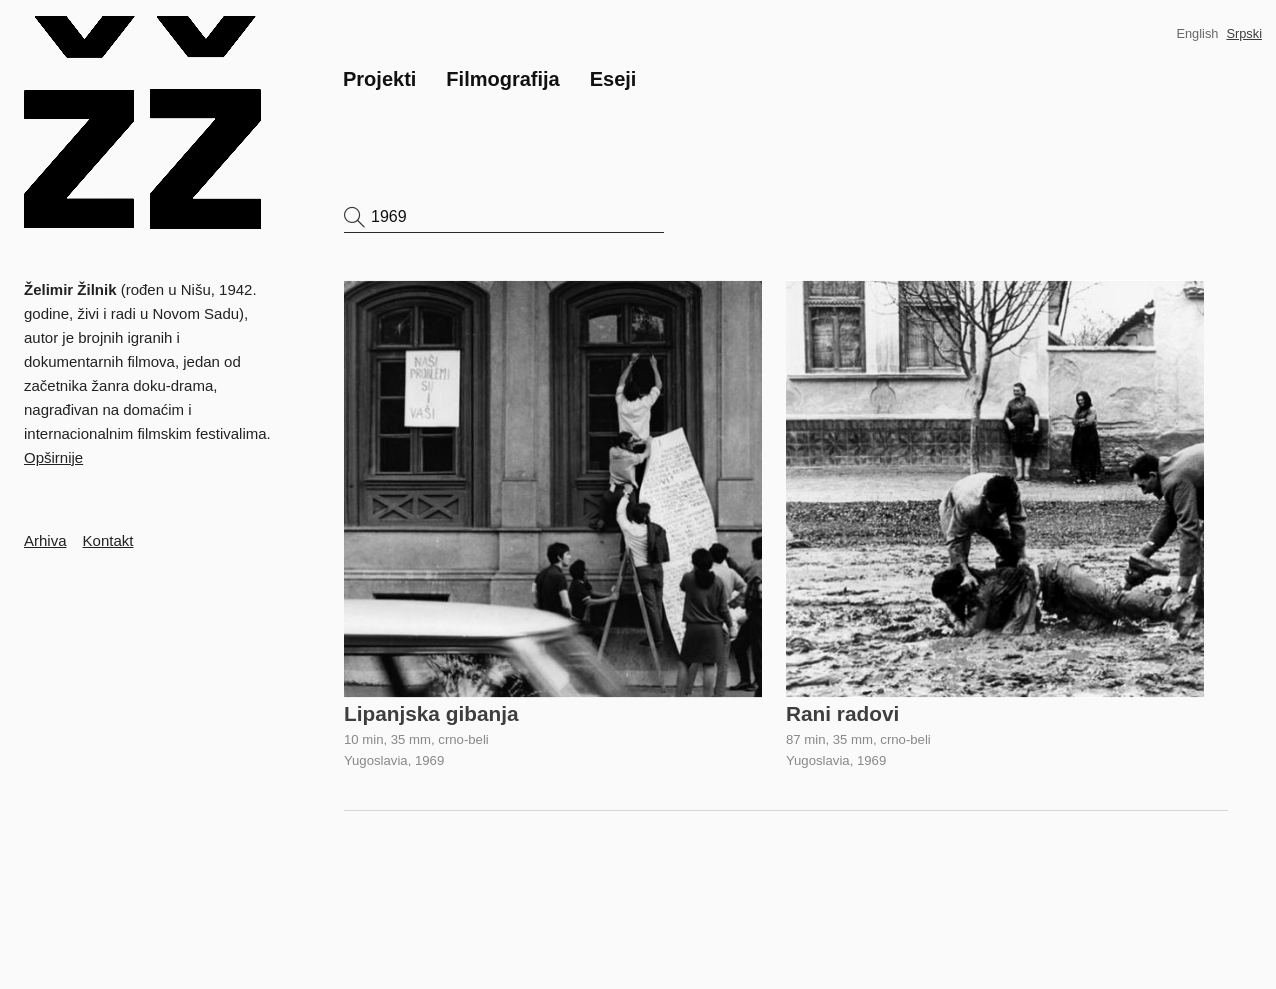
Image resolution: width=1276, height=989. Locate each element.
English (1197, 33)
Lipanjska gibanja (431, 713)
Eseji (613, 79)
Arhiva (45, 540)
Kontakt (108, 540)
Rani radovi (842, 713)
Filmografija (502, 79)
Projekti (379, 79)
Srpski (1244, 33)
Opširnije (53, 457)
